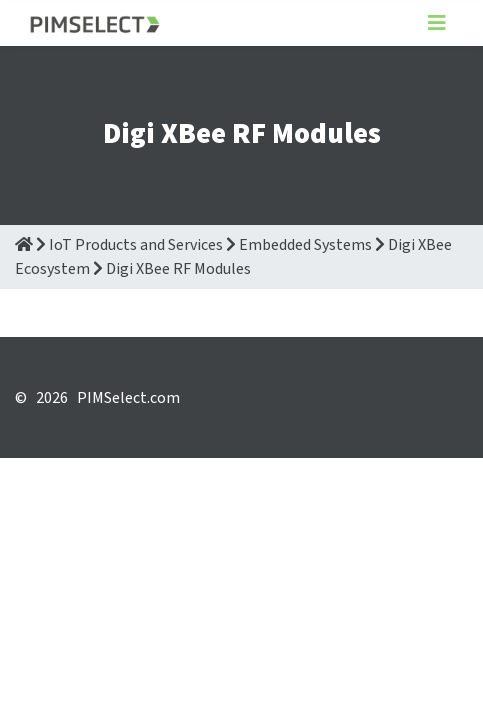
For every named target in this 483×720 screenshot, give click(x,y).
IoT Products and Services (136, 245)
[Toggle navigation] (437, 23)
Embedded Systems (305, 245)
